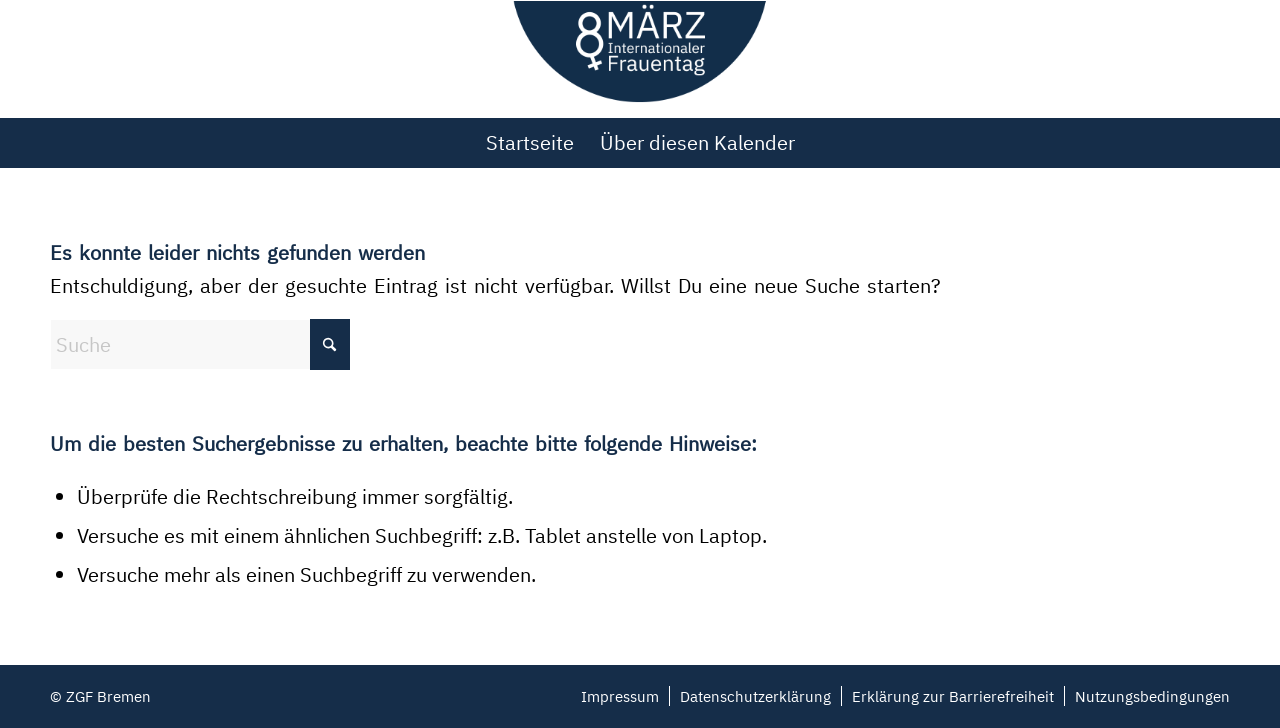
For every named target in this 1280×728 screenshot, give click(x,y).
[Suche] (200, 344)
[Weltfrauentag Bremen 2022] (640, 59)
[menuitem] (530, 143)
